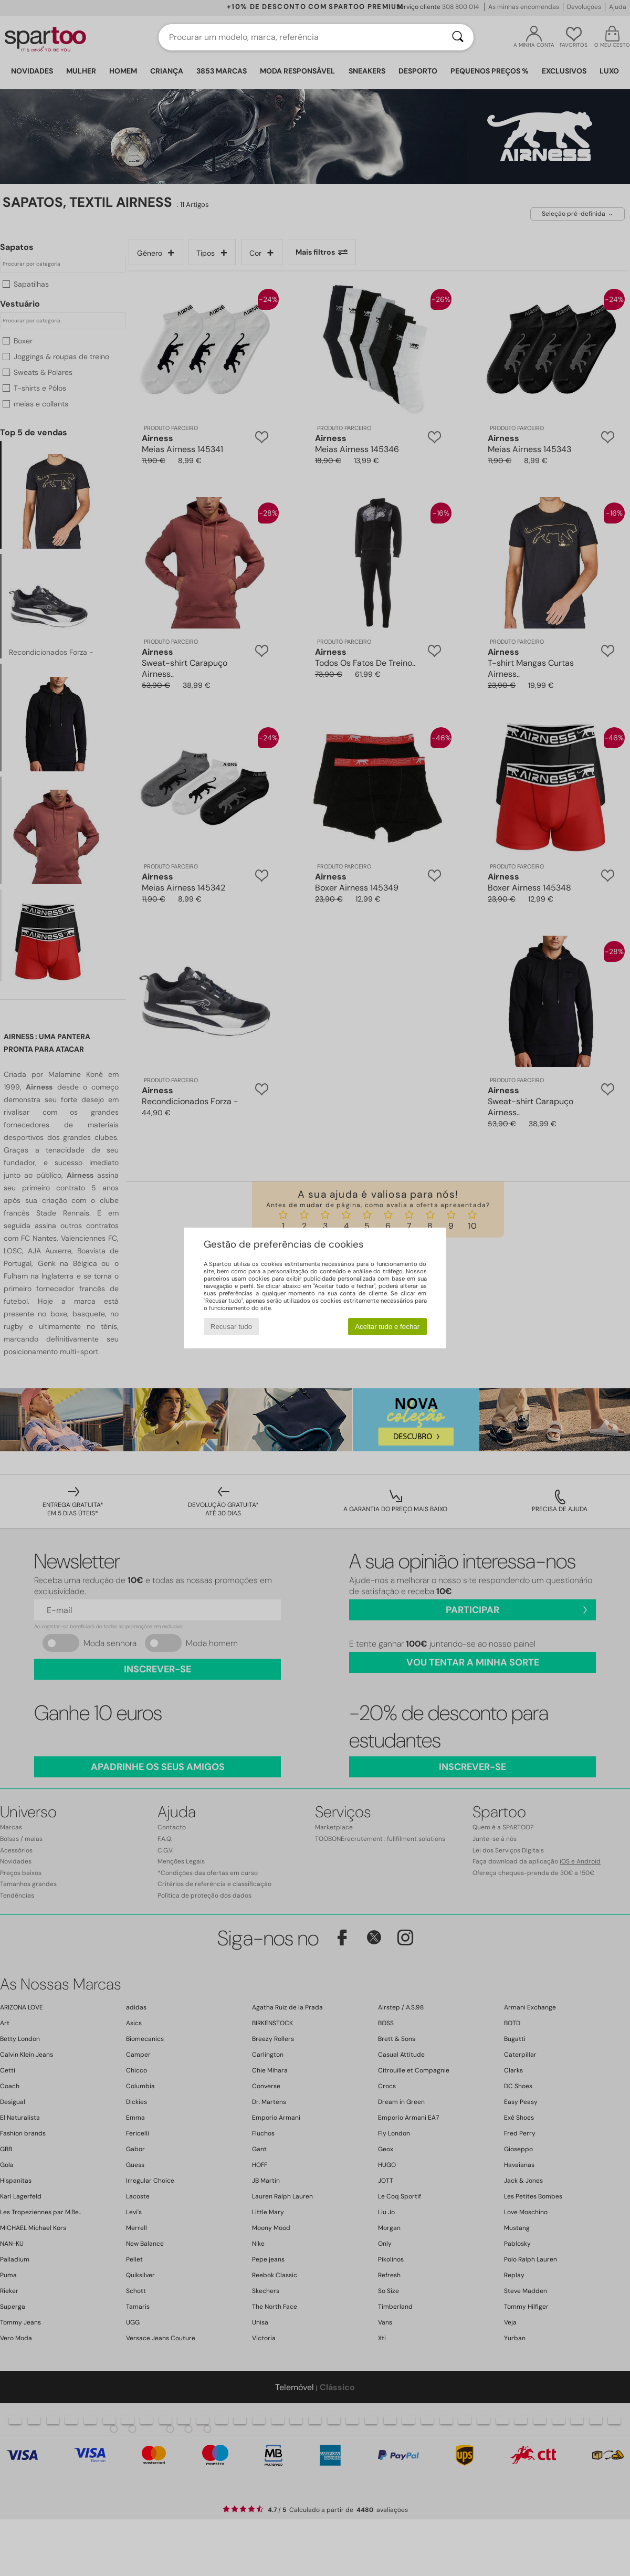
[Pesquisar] (457, 37)
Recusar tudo (231, 1327)
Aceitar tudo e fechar (387, 1327)
